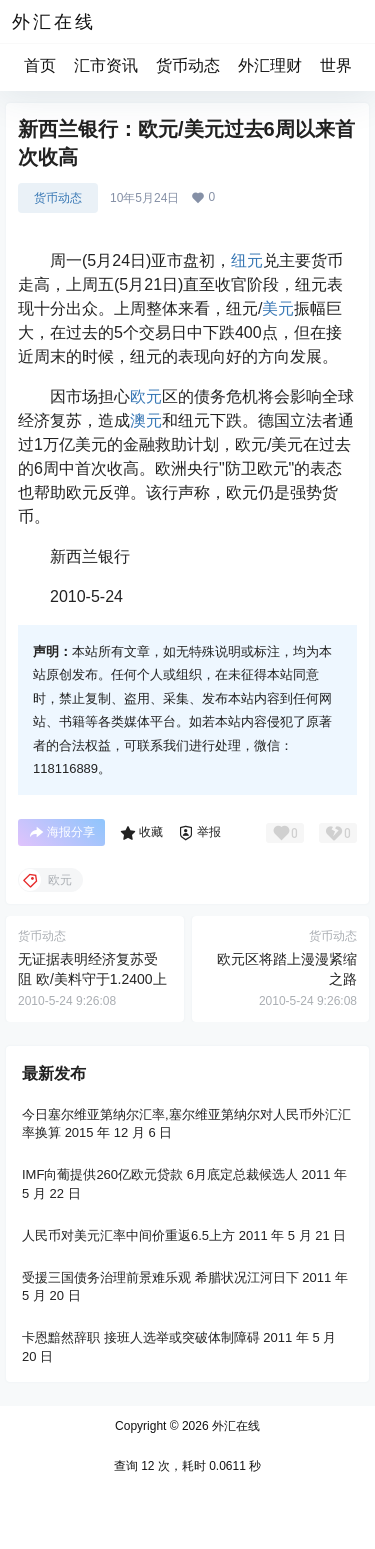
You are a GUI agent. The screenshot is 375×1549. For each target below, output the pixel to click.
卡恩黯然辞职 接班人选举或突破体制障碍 (141, 1337)
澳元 (146, 420)
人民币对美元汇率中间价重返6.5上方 (128, 1235)
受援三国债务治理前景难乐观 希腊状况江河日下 (160, 1277)
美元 (278, 308)
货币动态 (188, 65)
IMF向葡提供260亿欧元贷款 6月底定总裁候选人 (160, 1174)
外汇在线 (234, 1426)
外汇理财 (270, 65)
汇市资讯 (106, 65)
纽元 (247, 260)
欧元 (146, 396)
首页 (40, 65)
